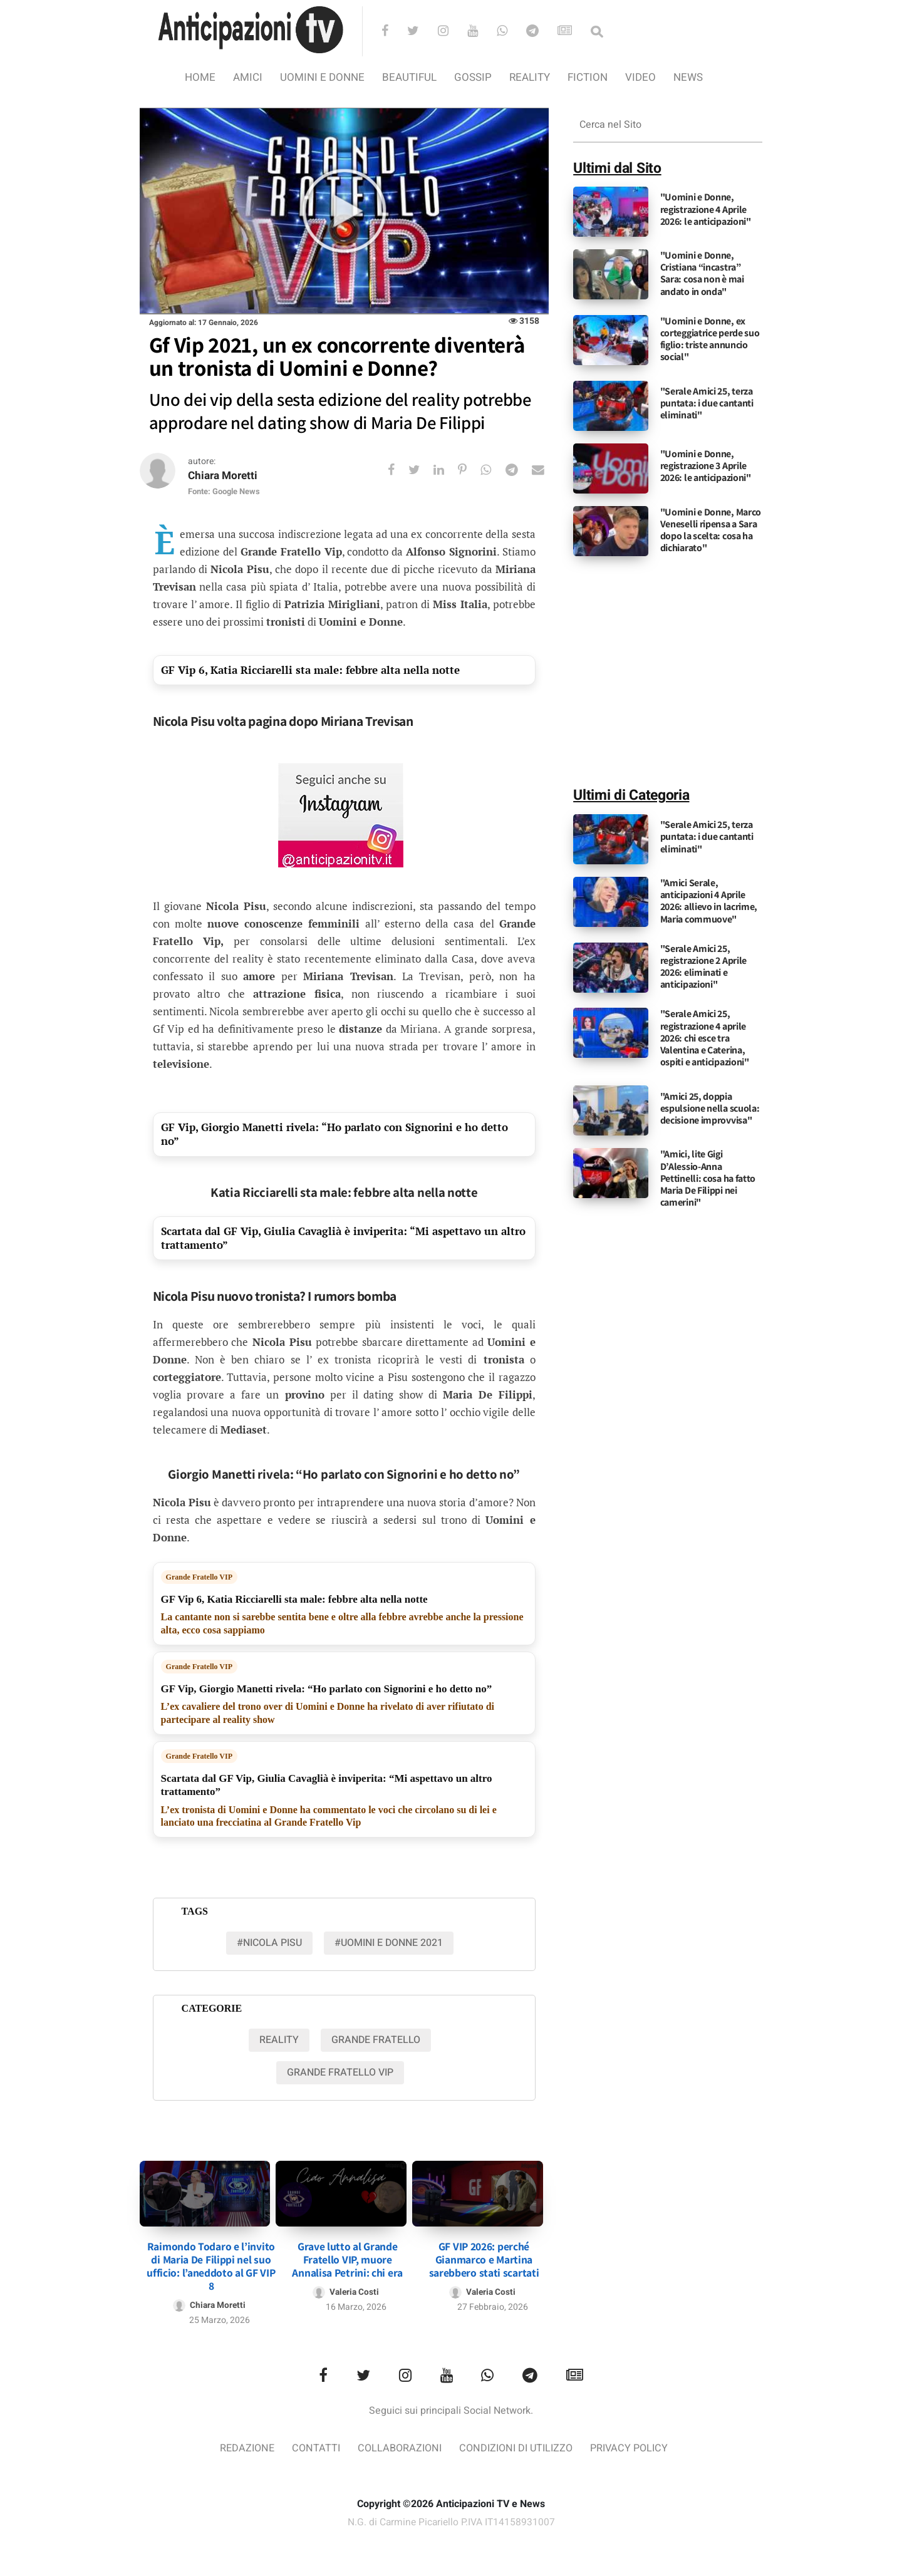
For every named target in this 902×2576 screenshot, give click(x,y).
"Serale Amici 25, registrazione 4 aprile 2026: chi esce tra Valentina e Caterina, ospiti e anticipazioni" (704, 1037)
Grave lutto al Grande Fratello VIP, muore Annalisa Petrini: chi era (347, 2254)
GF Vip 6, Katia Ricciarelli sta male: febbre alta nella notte (310, 670)
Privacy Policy (635, 2444)
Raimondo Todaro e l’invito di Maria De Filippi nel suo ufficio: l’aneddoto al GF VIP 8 (211, 2261)
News (688, 77)
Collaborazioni (396, 2444)
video (640, 77)
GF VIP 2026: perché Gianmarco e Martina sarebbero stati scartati (484, 2254)
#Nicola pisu (269, 1943)
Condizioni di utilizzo (518, 2444)
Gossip (473, 77)
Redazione (239, 2444)
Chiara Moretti (225, 476)
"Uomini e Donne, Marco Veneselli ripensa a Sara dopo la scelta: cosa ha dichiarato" (710, 530)
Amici (247, 77)
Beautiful (409, 77)
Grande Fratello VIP (199, 1577)
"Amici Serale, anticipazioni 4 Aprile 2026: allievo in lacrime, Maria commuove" (709, 901)
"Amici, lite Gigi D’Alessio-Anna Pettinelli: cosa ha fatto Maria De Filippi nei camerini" (708, 1178)
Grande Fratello (375, 2040)
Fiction (588, 77)
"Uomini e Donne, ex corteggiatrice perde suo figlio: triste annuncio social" (710, 339)
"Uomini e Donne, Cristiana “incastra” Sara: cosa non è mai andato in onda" (702, 273)
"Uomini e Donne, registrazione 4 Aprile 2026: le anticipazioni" (705, 208)
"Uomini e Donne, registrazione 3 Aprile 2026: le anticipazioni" (705, 465)
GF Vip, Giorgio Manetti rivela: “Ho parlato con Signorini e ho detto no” (334, 1135)
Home (200, 77)
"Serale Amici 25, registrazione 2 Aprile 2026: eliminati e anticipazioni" (703, 966)
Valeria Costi (354, 2287)
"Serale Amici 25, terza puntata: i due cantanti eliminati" (707, 403)
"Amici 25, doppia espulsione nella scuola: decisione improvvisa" (710, 1108)
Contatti (310, 2444)
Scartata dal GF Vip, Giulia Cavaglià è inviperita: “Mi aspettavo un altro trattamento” (343, 1238)
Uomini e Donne (322, 77)
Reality (529, 77)
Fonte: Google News (224, 493)
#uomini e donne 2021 (388, 1943)
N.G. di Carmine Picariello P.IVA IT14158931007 (451, 2518)
